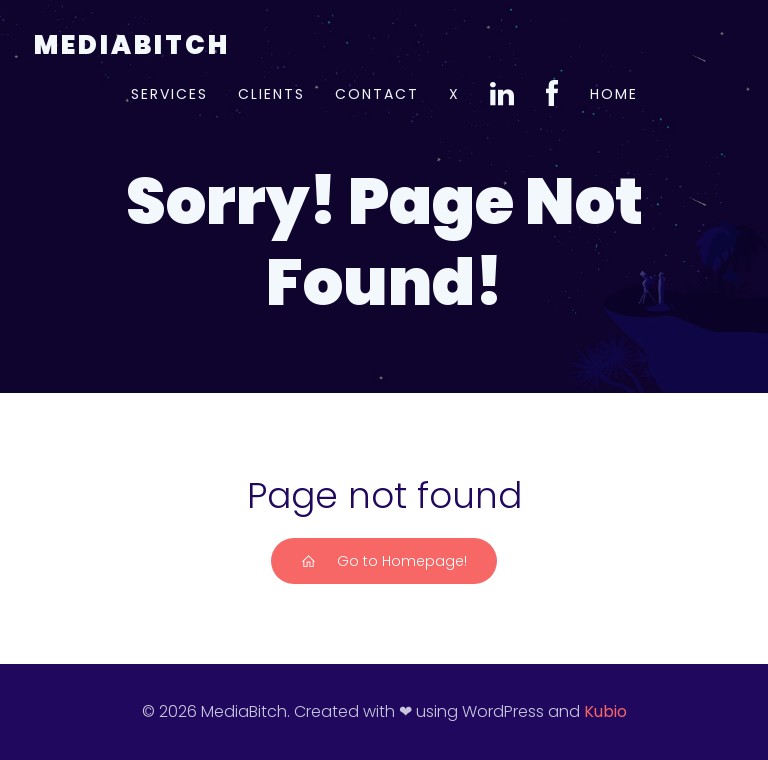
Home (614, 94)
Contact (377, 94)
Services (169, 94)
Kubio (605, 711)
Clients (271, 94)
